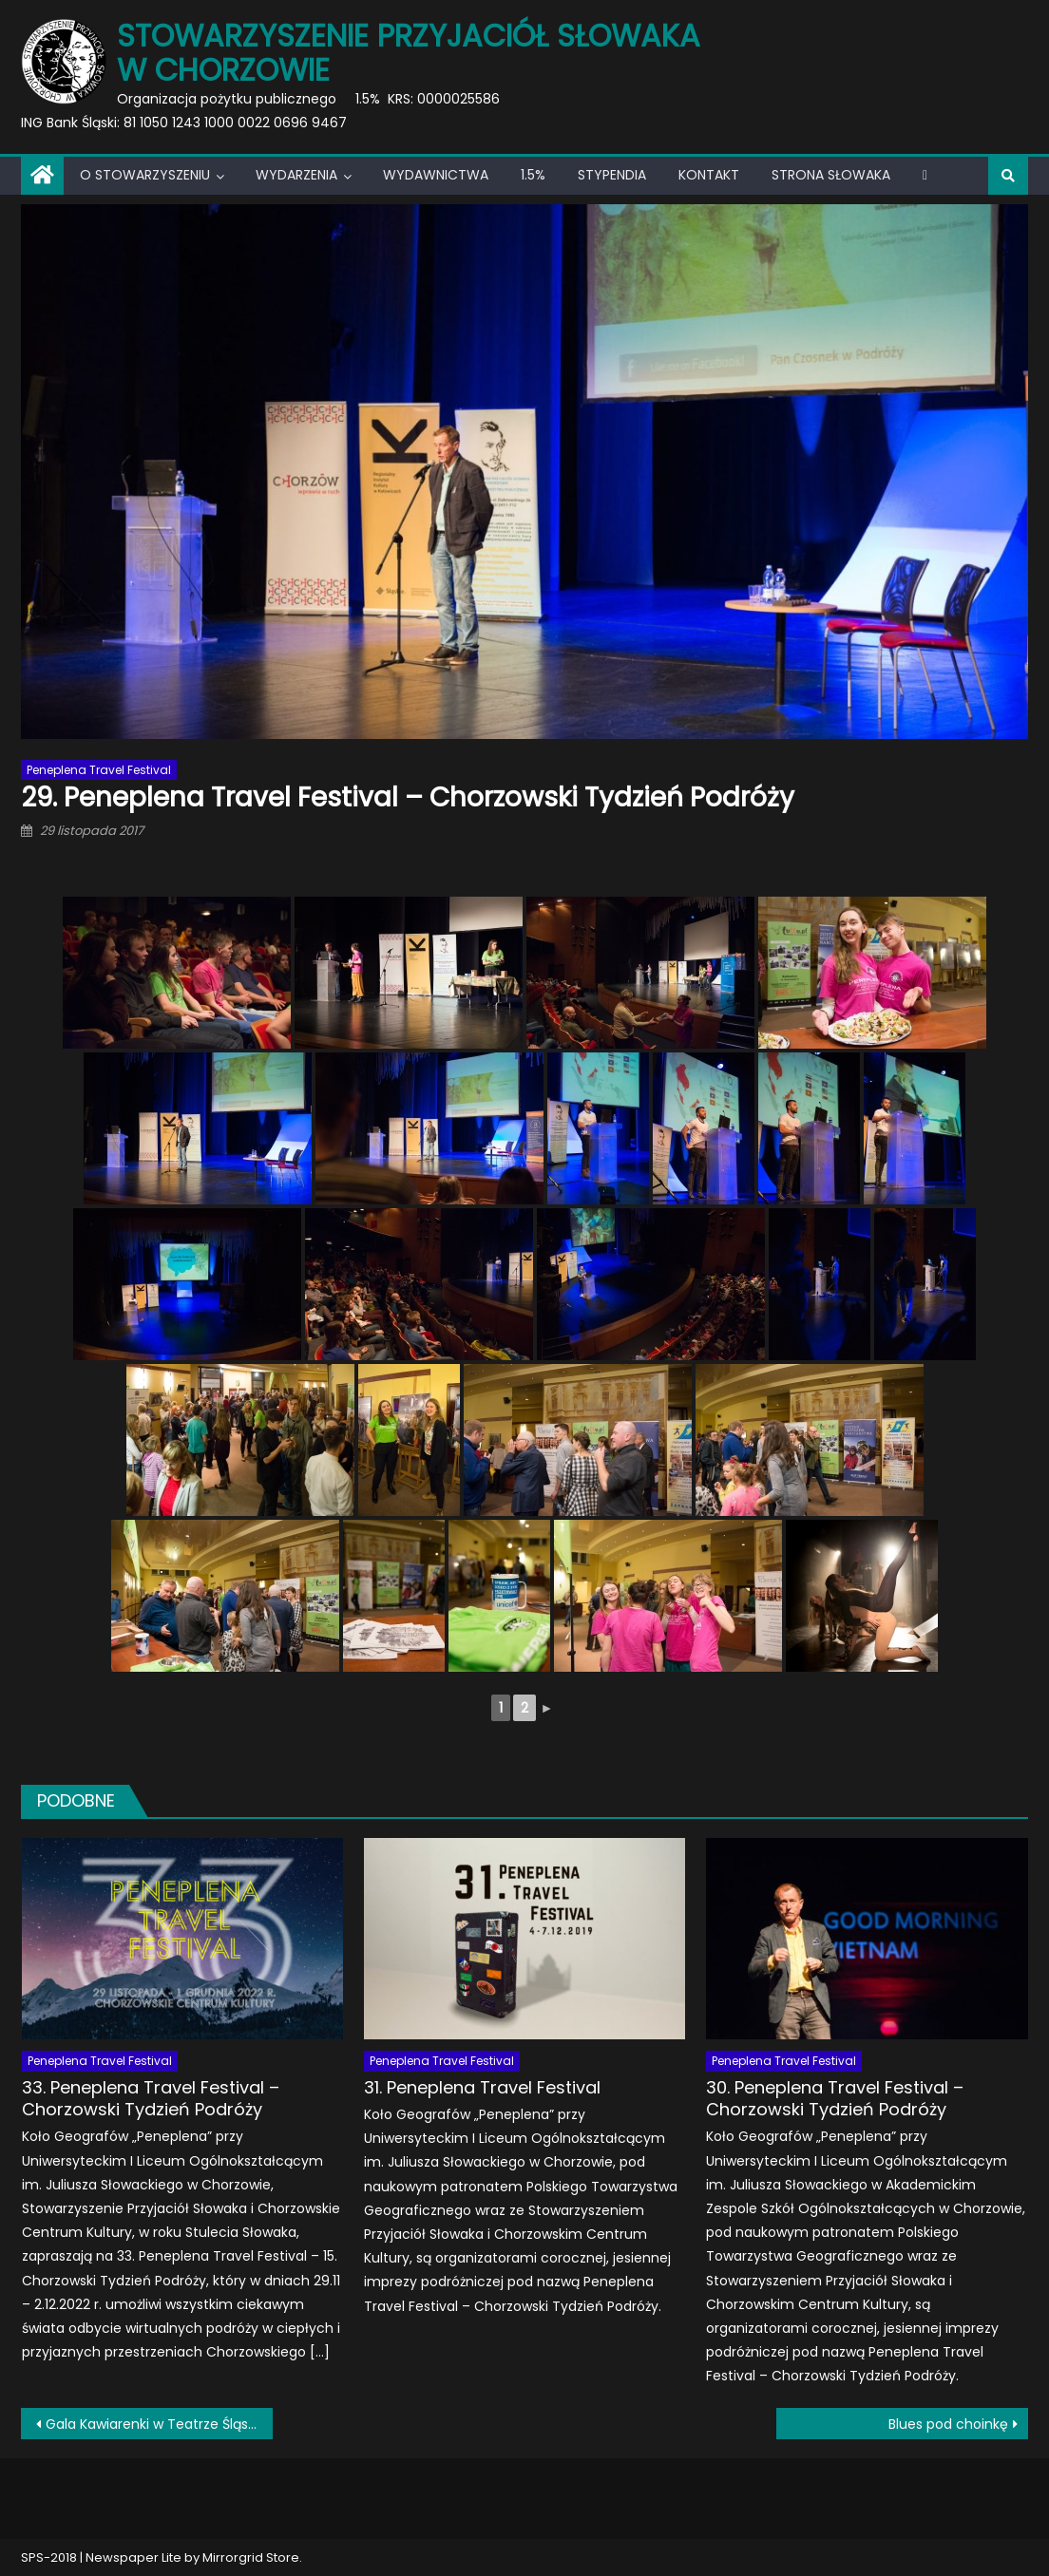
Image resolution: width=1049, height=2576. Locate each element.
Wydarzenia (296, 174)
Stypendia (612, 174)
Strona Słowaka (831, 174)
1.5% (533, 174)
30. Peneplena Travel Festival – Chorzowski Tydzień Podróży (834, 2098)
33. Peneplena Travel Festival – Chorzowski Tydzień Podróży (150, 2098)
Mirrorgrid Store (250, 2557)
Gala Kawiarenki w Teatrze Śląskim (159, 2424)
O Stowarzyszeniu (145, 174)
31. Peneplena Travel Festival (482, 2087)
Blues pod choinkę (948, 2424)
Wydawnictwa (435, 174)
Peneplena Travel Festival (99, 770)
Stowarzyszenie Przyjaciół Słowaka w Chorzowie (408, 52)
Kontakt (708, 174)
